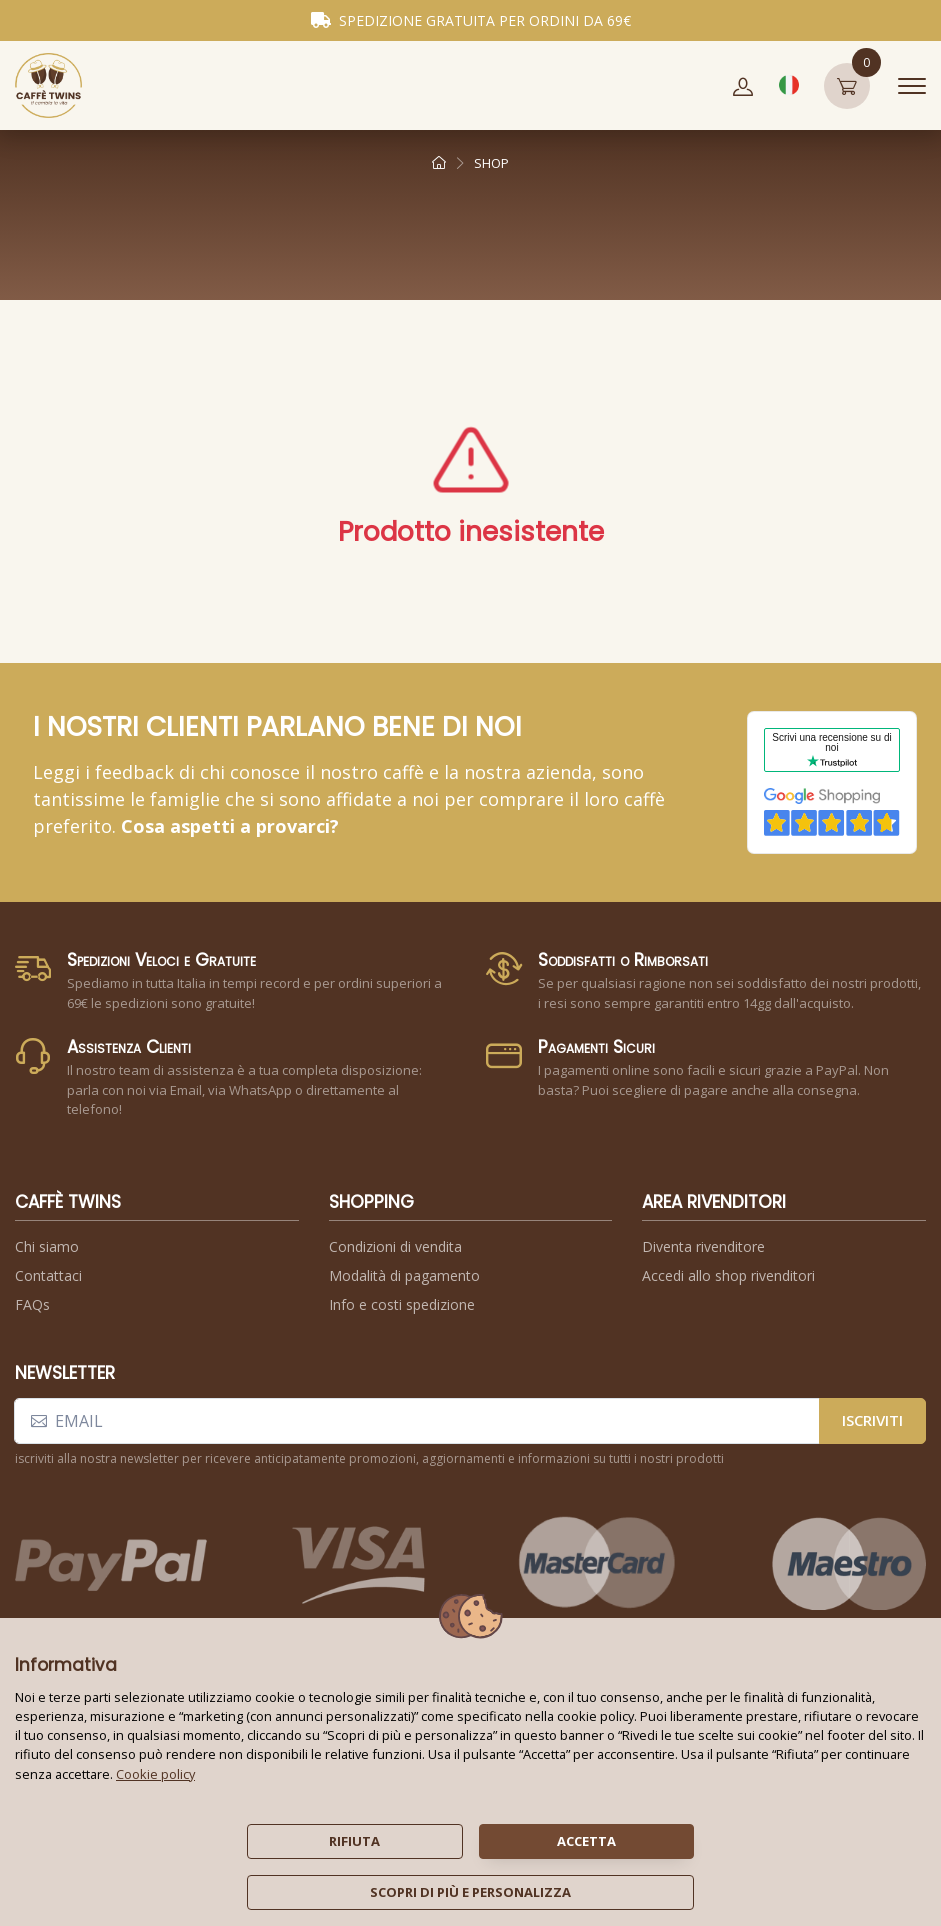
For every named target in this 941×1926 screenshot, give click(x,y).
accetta (586, 1841)
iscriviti (872, 1420)
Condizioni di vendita (395, 1246)
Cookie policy (155, 1774)
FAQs (32, 1304)
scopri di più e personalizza (470, 1892)
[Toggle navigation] (912, 86)
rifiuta (354, 1841)
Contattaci (48, 1275)
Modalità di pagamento (404, 1275)
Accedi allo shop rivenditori (728, 1275)
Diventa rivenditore (703, 1246)
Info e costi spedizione (402, 1304)
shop (491, 163)
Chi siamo (47, 1246)
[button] (743, 86)
